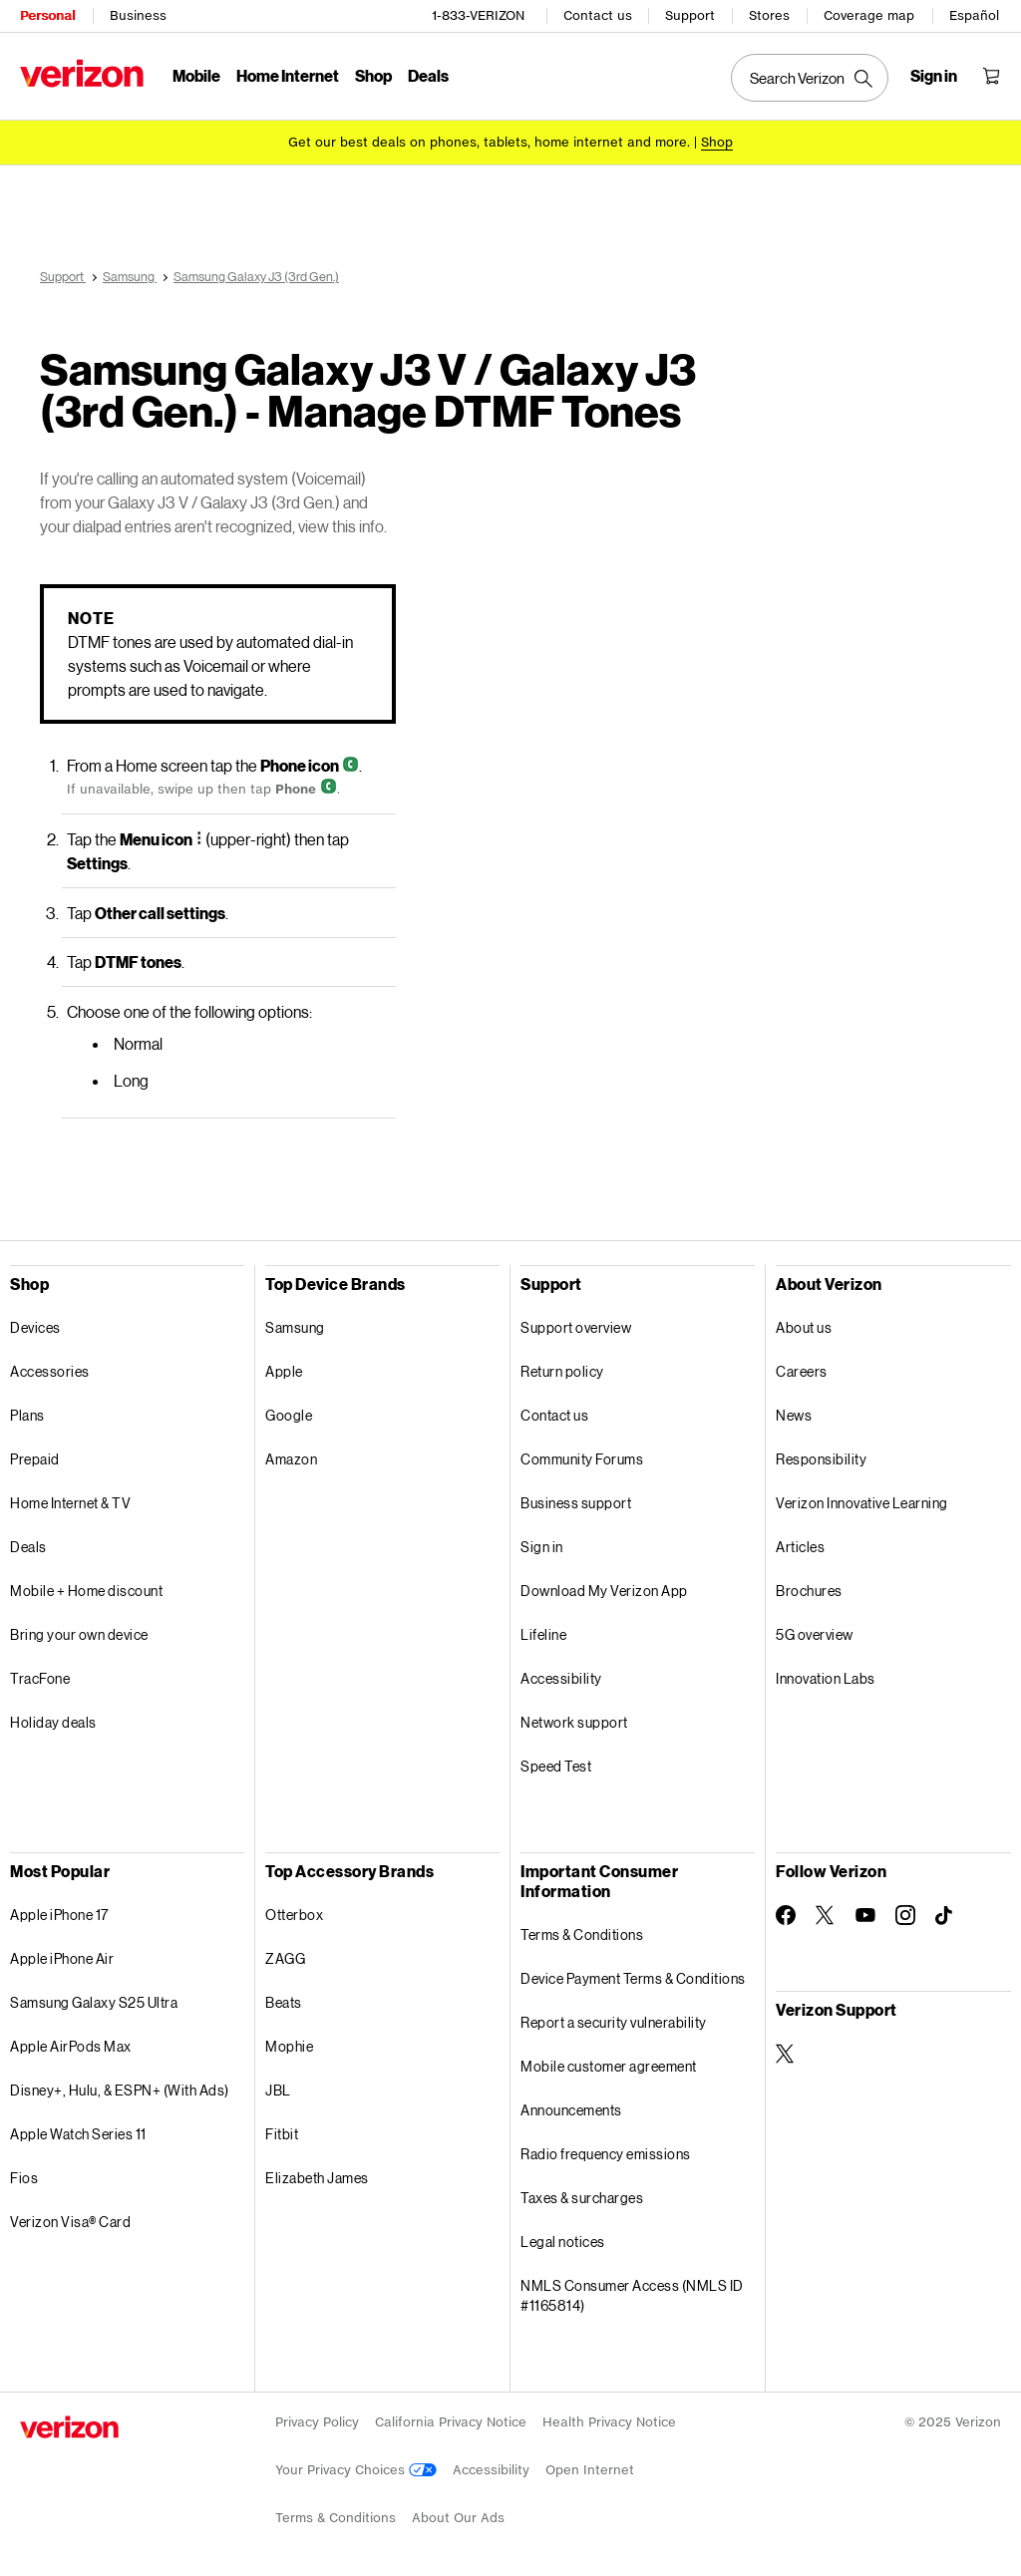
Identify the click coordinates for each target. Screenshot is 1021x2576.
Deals (28, 1546)
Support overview (575, 1327)
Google (288, 1415)
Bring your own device (79, 1634)
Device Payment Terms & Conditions (633, 1978)
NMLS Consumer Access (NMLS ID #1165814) (632, 2295)
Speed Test (555, 1766)
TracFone (40, 1678)
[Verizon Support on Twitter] (786, 2054)
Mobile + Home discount (86, 1590)
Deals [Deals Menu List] (428, 75)
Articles (800, 1546)
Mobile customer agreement (608, 2066)
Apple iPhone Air (62, 1958)
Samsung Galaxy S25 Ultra (93, 2002)
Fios (24, 2177)
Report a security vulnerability (613, 2022)
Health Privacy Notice (609, 2422)
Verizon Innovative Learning (862, 1502)
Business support (575, 1502)
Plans (27, 1415)
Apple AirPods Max (71, 2046)
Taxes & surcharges (581, 2197)
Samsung (295, 1327)
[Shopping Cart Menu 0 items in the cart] (991, 76)
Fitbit (281, 2133)
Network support (574, 1722)
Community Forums (581, 1458)
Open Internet (589, 2469)
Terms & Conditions (581, 1934)
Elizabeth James (317, 2177)
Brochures (809, 1590)
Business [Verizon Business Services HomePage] (138, 15)
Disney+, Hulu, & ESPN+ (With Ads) (119, 2090)
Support (690, 15)
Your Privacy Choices (356, 2469)
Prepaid (35, 1458)
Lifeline (543, 1634)
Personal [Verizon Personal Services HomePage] (47, 15)
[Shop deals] (717, 142)
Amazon (291, 1458)
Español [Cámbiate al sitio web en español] (974, 15)
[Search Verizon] (809, 78)
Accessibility (561, 1678)
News (794, 1415)
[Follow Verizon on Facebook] (786, 1915)
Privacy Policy (317, 2422)
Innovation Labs (825, 1678)
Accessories (50, 1371)
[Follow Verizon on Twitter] (826, 1915)
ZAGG (285, 1958)
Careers (802, 1371)
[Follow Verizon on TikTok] (945, 1916)
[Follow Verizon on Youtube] (865, 1915)
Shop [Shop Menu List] (373, 75)
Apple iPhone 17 (59, 1914)
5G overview (814, 1634)
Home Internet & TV (70, 1502)
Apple (284, 1371)
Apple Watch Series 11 (78, 2133)
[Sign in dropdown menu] (933, 76)
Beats (283, 2002)
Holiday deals (53, 1722)
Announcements (571, 2109)
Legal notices (562, 2241)
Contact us (597, 15)
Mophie (289, 2046)
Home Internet (287, 75)
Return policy (562, 1371)
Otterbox (294, 1914)
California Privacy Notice (450, 2422)
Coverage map (869, 15)
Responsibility (821, 1458)
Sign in (541, 1546)
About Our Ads (458, 2517)
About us (804, 1327)
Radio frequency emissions (605, 2153)
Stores (769, 15)
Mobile (196, 75)
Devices (35, 1327)
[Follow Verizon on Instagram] (905, 1915)
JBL (278, 2090)
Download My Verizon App (604, 1590)
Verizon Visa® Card (70, 2221)
